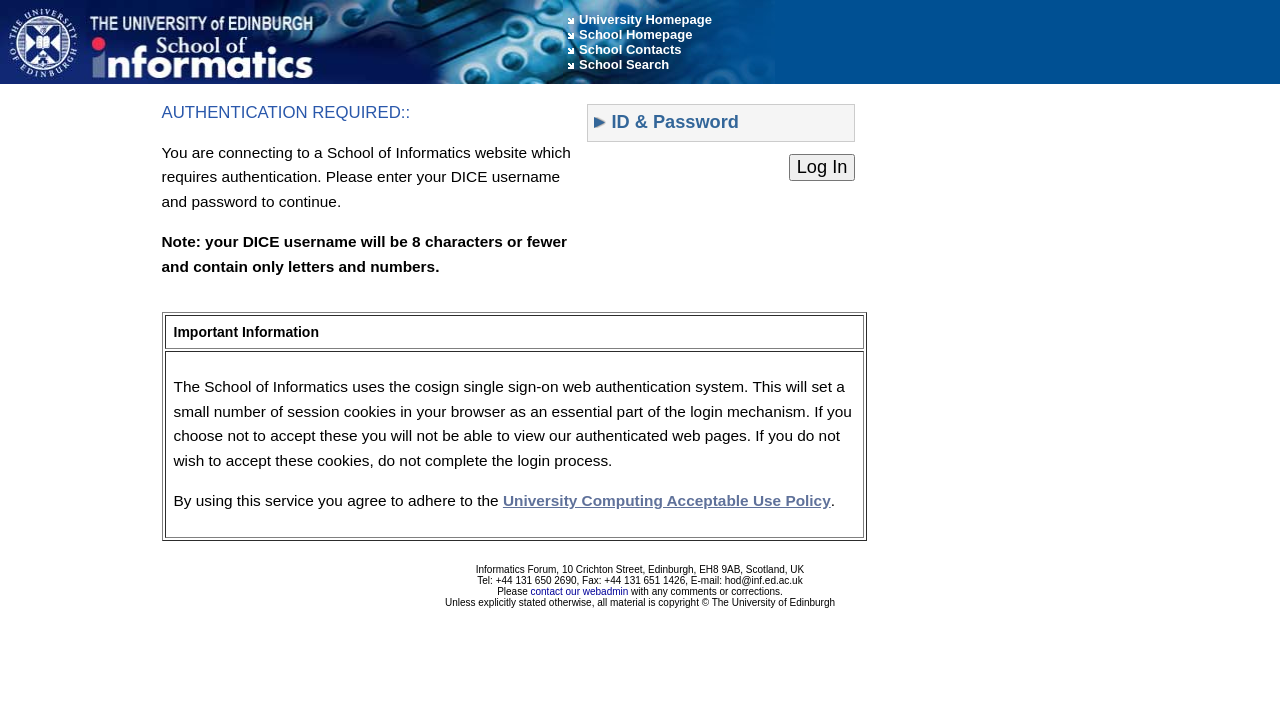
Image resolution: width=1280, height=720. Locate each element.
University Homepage (645, 19)
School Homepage (635, 34)
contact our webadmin (580, 591)
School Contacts (630, 49)
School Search (624, 64)
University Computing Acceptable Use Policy (667, 500)
